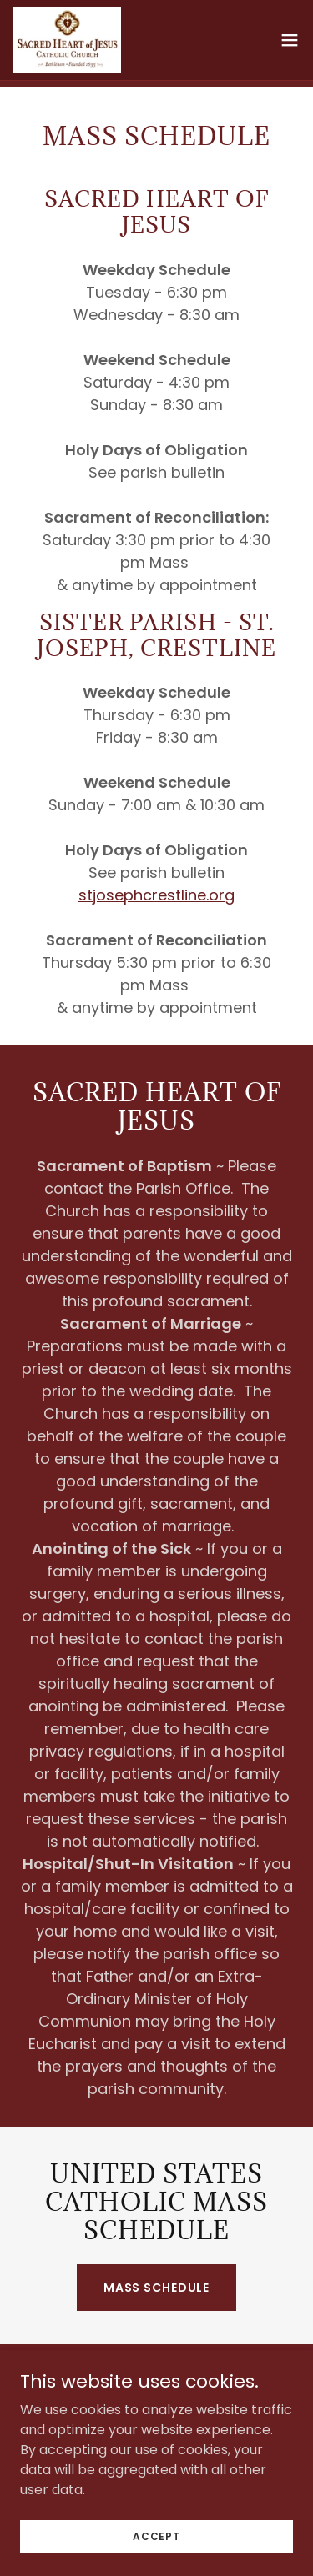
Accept (156, 2535)
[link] (67, 40)
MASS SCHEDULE (156, 2287)
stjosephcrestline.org (156, 895)
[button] (289, 40)
